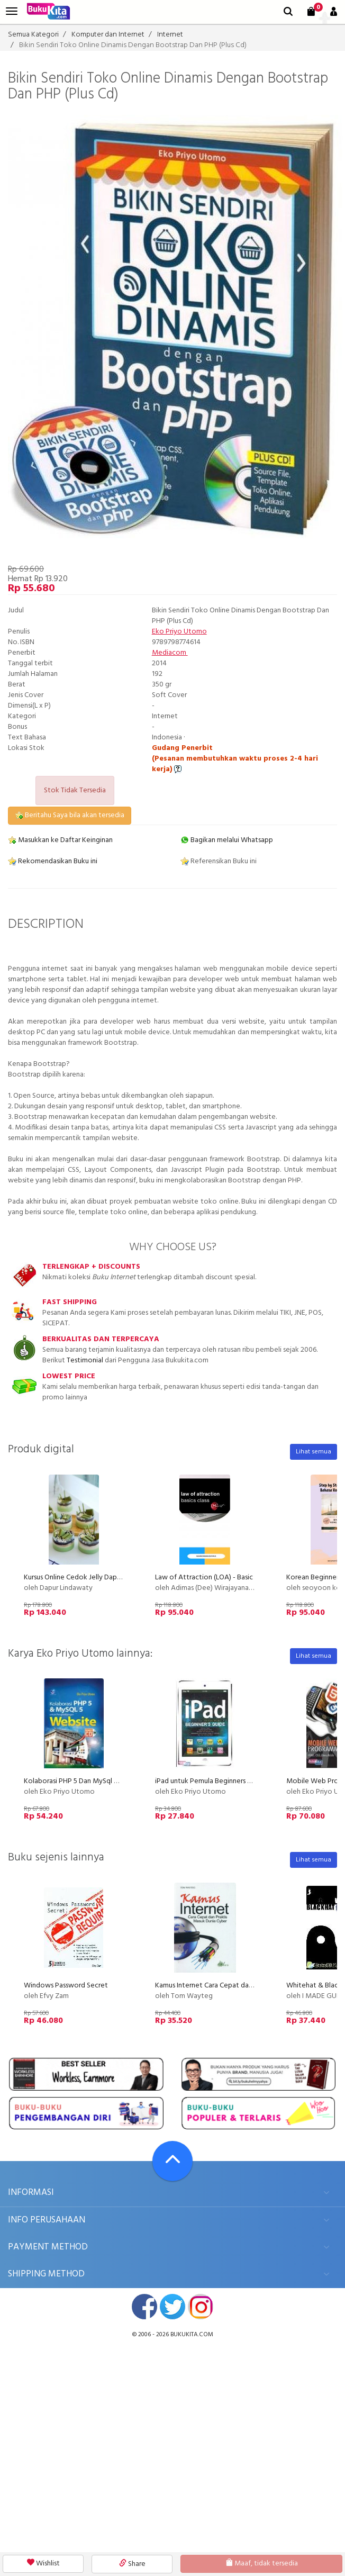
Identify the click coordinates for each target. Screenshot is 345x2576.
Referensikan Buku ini (218, 861)
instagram (200, 2306)
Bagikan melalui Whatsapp (226, 840)
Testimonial (85, 1360)
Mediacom (170, 653)
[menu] (11, 11)
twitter (172, 2306)
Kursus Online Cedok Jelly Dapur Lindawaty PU (96, 1577)
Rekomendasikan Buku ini (52, 861)
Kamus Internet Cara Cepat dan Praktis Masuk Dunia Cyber (245, 1986)
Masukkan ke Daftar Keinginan (60, 840)
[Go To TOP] (172, 2161)
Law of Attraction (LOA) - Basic (204, 1577)
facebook (144, 2306)
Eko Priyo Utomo (179, 632)
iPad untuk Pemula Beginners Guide (210, 1781)
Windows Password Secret (66, 1986)
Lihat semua (313, 1452)
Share (132, 2564)
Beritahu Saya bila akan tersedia (69, 815)
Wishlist (43, 2563)
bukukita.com (191, 2334)
